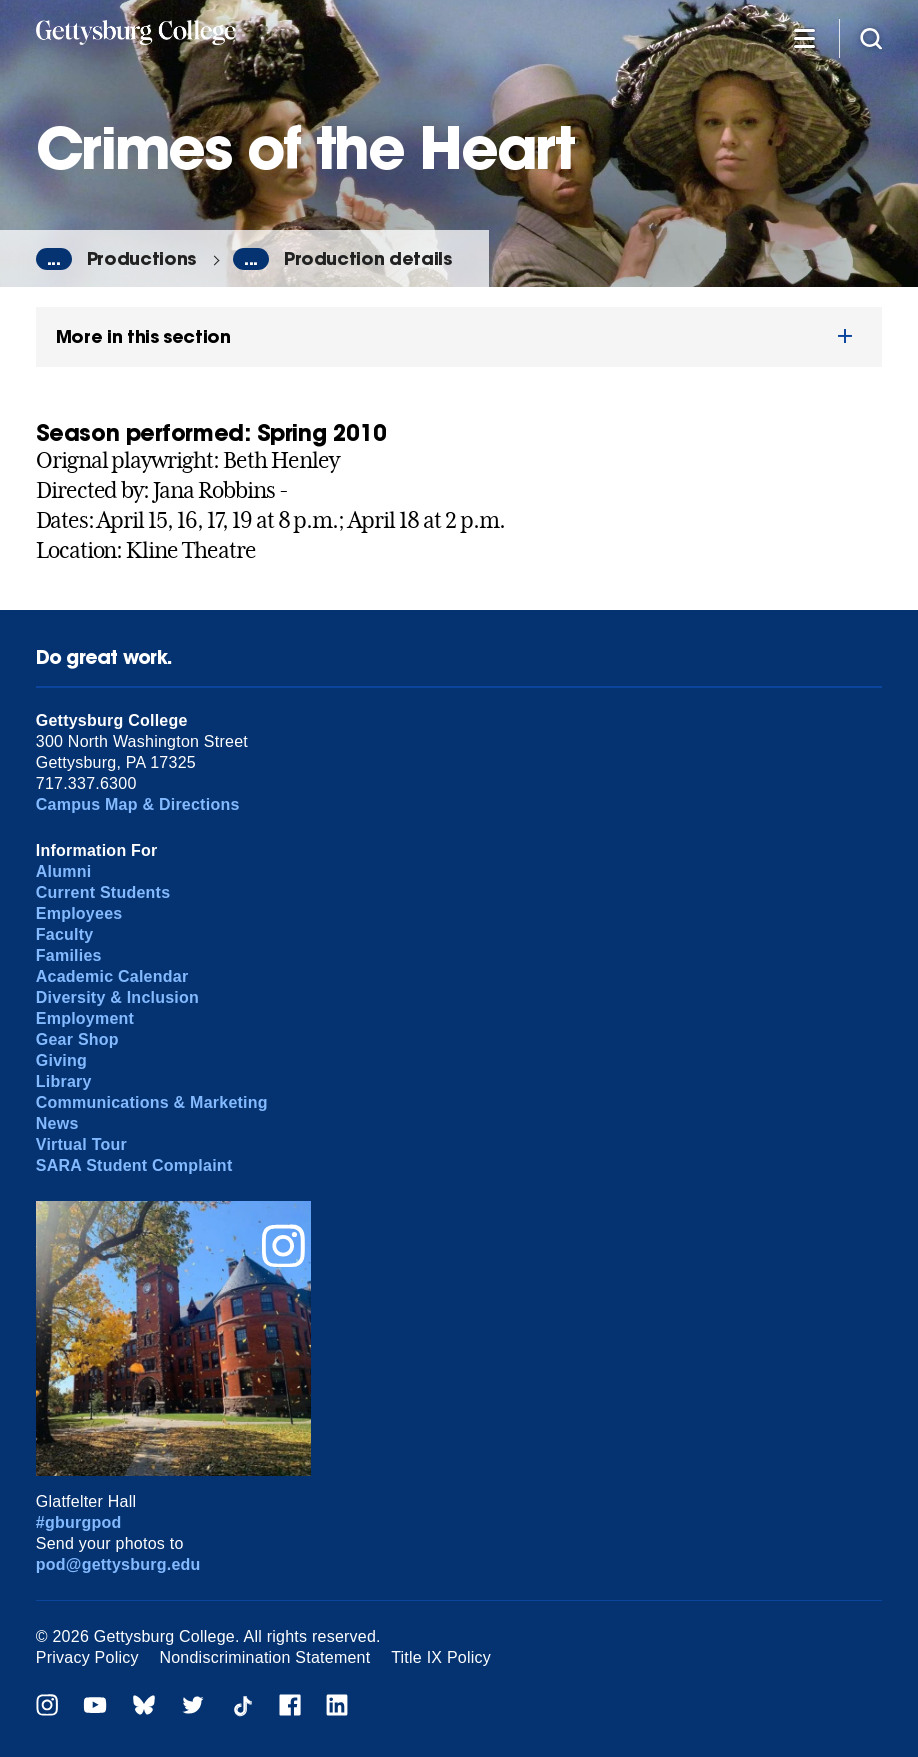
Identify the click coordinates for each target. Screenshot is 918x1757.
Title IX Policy (441, 1657)
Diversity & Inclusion (117, 997)
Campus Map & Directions (138, 804)
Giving (61, 1060)
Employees (79, 913)
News (57, 1123)
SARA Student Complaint (134, 1165)
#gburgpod (79, 1522)
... (54, 259)
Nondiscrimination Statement (264, 1657)
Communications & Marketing (152, 1102)
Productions (141, 258)
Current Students (103, 892)
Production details (368, 258)
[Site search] (871, 37)
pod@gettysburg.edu (118, 1564)
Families (69, 955)
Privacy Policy (87, 1657)
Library (64, 1081)
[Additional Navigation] (804, 37)
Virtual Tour (81, 1144)
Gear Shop (77, 1039)
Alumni (64, 871)
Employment (85, 1018)
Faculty (65, 934)
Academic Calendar (112, 976)
